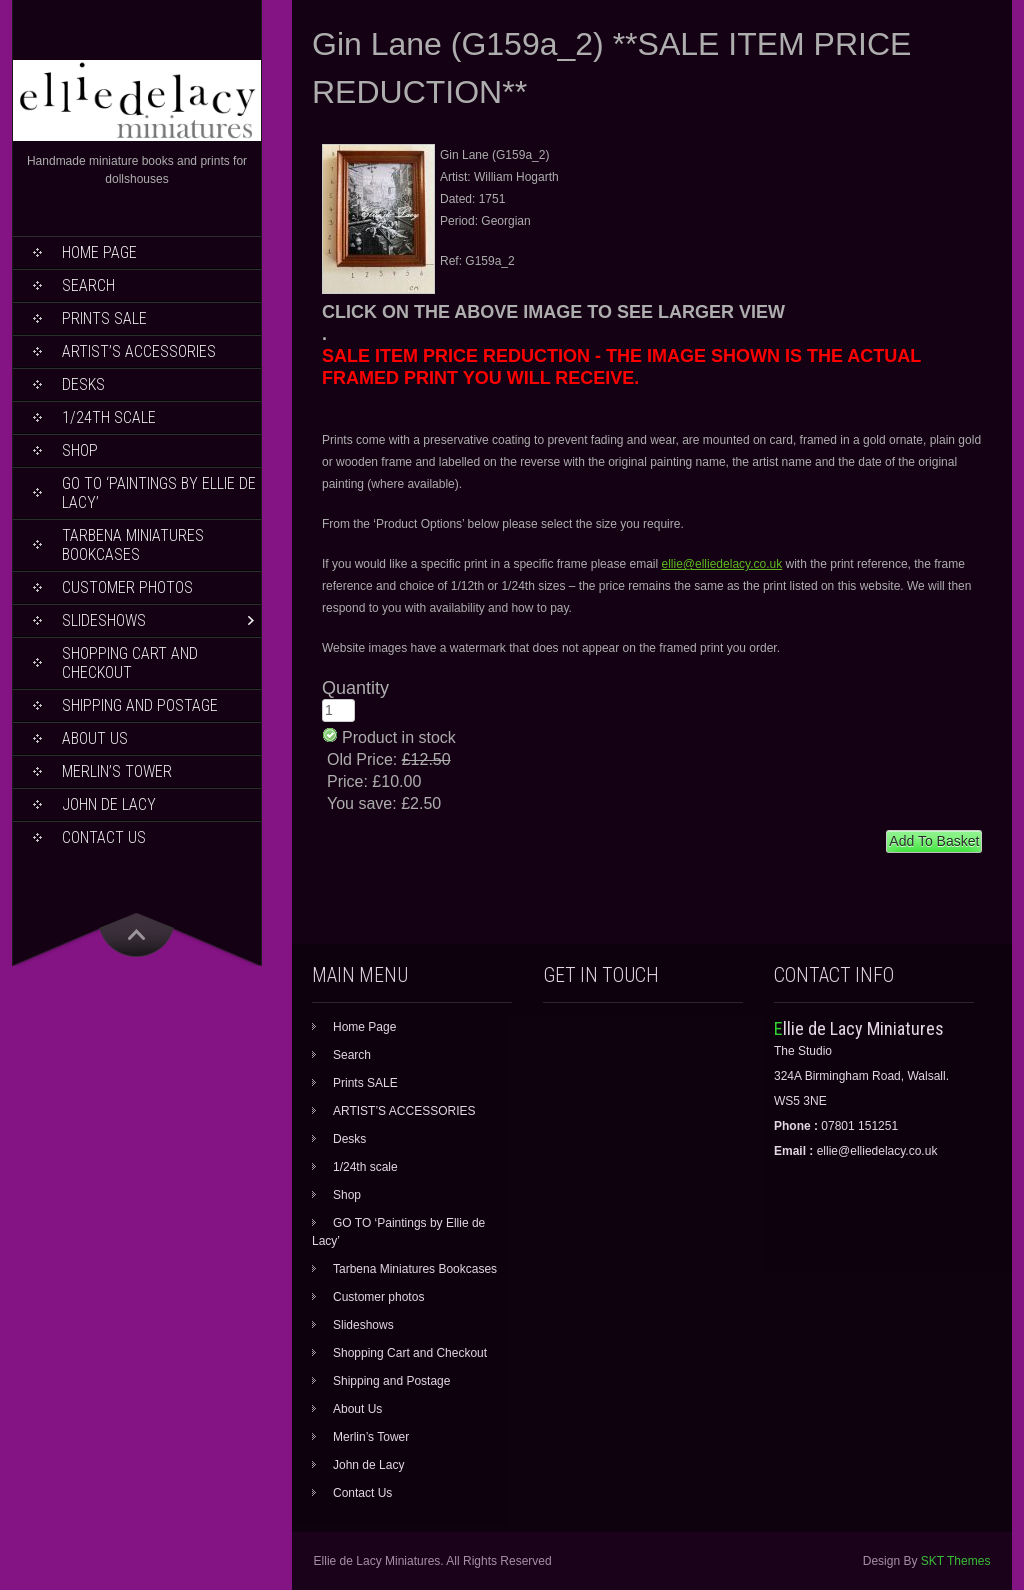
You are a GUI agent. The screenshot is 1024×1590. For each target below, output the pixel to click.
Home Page (99, 252)
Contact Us (104, 837)
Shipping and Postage (140, 705)
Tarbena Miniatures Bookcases (133, 545)
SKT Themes (956, 1561)
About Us (95, 738)
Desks (83, 384)
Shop (80, 450)
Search (88, 285)
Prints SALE (104, 318)
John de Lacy (109, 804)
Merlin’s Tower (117, 771)
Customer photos (127, 587)
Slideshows (104, 620)
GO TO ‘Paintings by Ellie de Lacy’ (159, 493)
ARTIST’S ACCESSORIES (139, 351)
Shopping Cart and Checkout (130, 663)
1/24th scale (109, 417)
